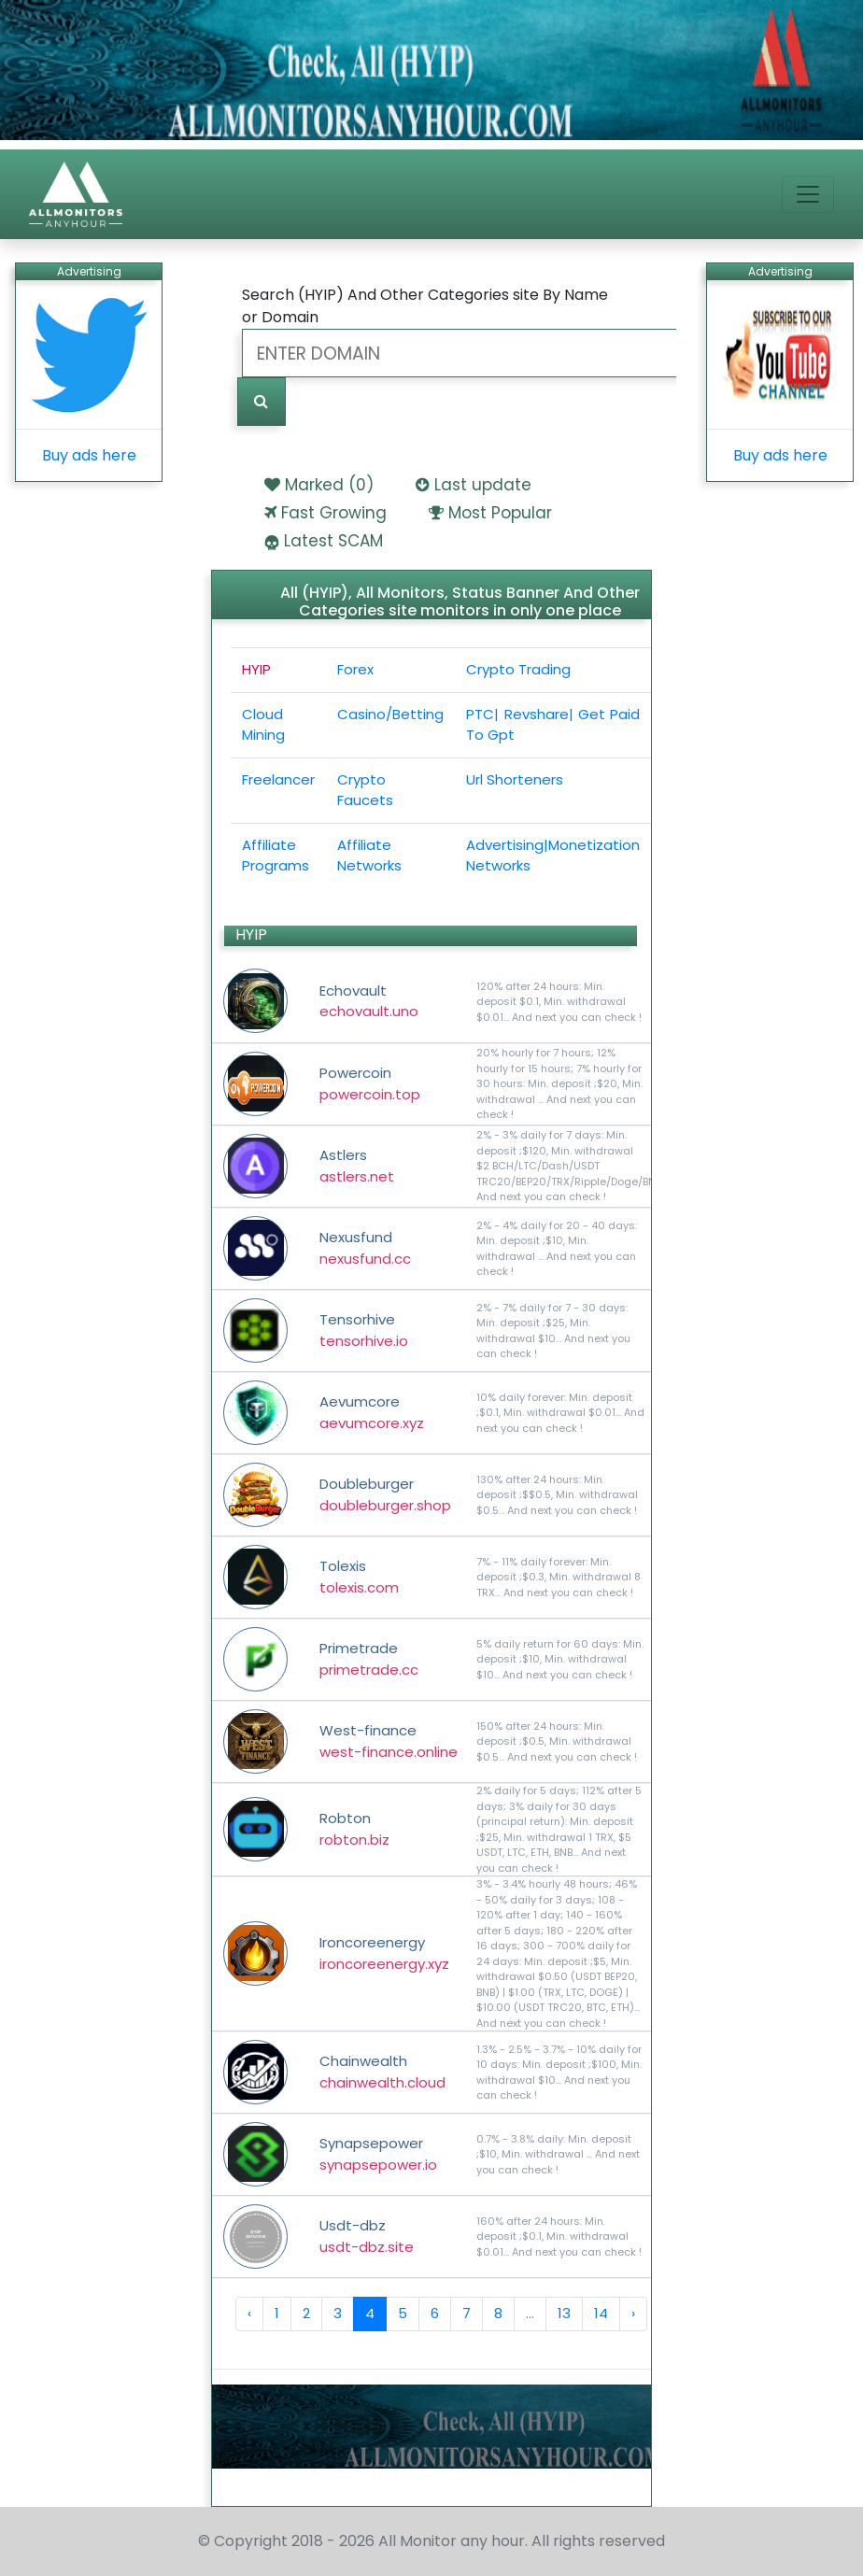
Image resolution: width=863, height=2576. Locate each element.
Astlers (356, 1165)
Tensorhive (363, 1330)
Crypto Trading (518, 669)
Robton (354, 1828)
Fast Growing (334, 513)
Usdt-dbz (366, 2236)
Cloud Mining (263, 724)
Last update (482, 485)
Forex (355, 669)
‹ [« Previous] (249, 2313)
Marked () (329, 485)
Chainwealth (382, 2071)
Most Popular (500, 513)
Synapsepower (378, 2153)
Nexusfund (365, 1247)
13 (564, 2313)
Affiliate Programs (275, 855)
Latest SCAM (333, 541)
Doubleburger (385, 1494)
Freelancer (278, 779)
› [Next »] (633, 2313)
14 (601, 2313)
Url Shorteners (514, 779)
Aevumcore (371, 1412)
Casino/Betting (390, 714)
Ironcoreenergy (384, 1953)
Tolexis (359, 1576)
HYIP (256, 669)
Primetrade (368, 1658)
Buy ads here (89, 455)
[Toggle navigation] (808, 194)
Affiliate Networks (369, 855)
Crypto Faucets (365, 790)
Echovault (368, 1001)
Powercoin (369, 1083)
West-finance (388, 1741)
